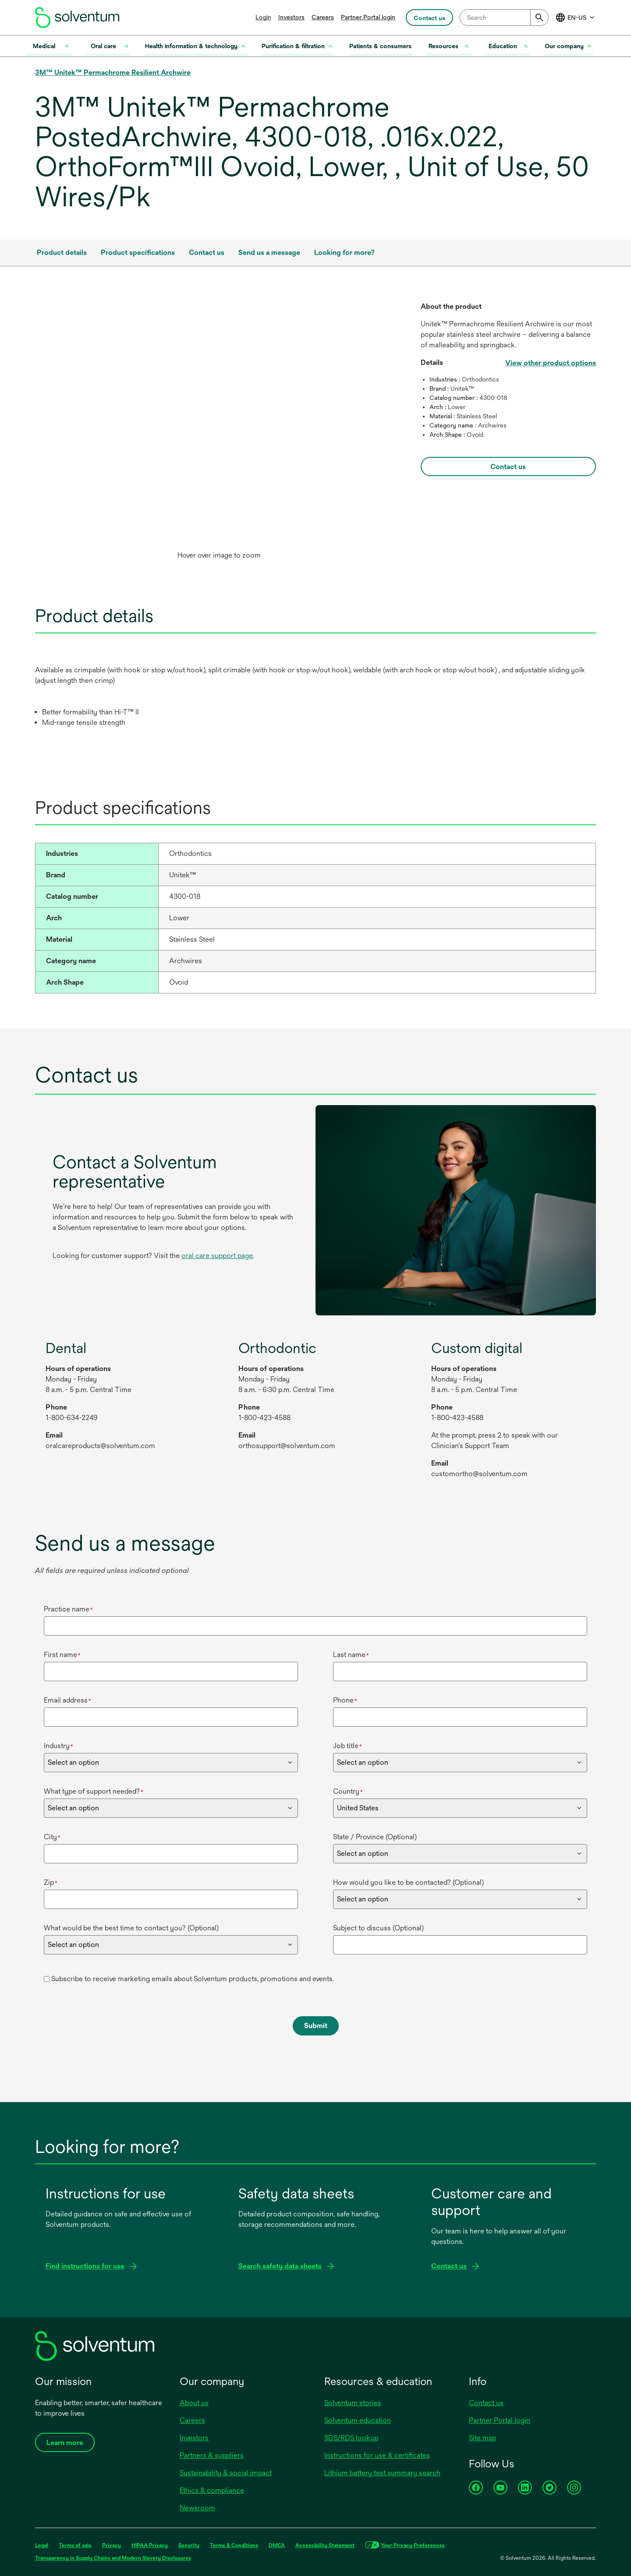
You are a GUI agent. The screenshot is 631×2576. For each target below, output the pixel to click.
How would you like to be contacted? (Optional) (408, 1882)
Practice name (68, 1609)
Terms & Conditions (234, 2545)
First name (62, 1654)
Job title (347, 1746)
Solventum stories (352, 2403)
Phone (345, 1700)
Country (348, 1791)
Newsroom (197, 2508)
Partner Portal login (368, 17)
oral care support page (217, 1255)
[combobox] (504, 17)
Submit (315, 2025)
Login (263, 17)
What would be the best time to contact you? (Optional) (131, 1928)
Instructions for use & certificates (377, 2455)
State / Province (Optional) (375, 1837)
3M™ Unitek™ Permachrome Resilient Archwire (113, 72)
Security (188, 2545)
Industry (58, 1746)
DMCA (277, 2545)
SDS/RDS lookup (351, 2438)
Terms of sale (75, 2545)
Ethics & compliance (212, 2490)
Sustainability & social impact (226, 2473)
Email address (67, 1700)
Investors (291, 17)
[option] (219, 432)
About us (194, 2403)
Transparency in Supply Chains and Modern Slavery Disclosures (113, 2558)
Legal (41, 2545)
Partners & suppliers (212, 2455)
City (52, 1837)
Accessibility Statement (324, 2545)
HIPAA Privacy (149, 2545)
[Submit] (539, 17)
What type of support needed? (93, 1791)
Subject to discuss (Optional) (378, 1928)
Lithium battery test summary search (382, 2473)
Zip (50, 1882)
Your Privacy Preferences (413, 2545)
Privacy (111, 2545)
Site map (482, 2438)
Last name (351, 1654)
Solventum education (357, 2420)
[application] (219, 424)
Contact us (486, 2403)
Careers (323, 17)
